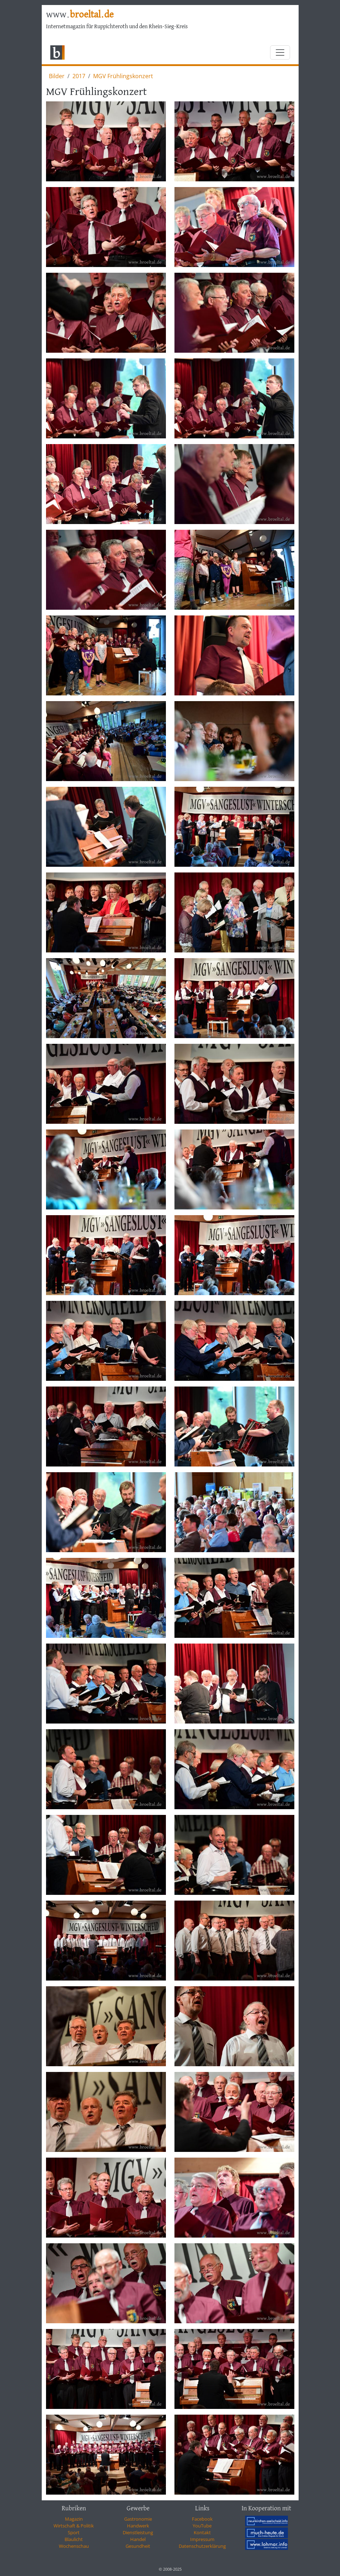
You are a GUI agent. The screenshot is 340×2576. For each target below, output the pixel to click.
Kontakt (202, 2532)
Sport (74, 2532)
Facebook (202, 2519)
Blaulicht (74, 2539)
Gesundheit (138, 2546)
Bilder (57, 76)
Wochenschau (74, 2546)
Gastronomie (138, 2519)
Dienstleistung (138, 2532)
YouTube (202, 2525)
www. (79, 15)
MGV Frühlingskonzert (123, 76)
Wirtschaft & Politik (74, 2525)
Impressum (202, 2539)
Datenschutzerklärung (202, 2546)
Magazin (74, 2519)
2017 (78, 76)
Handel (138, 2539)
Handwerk (138, 2525)
